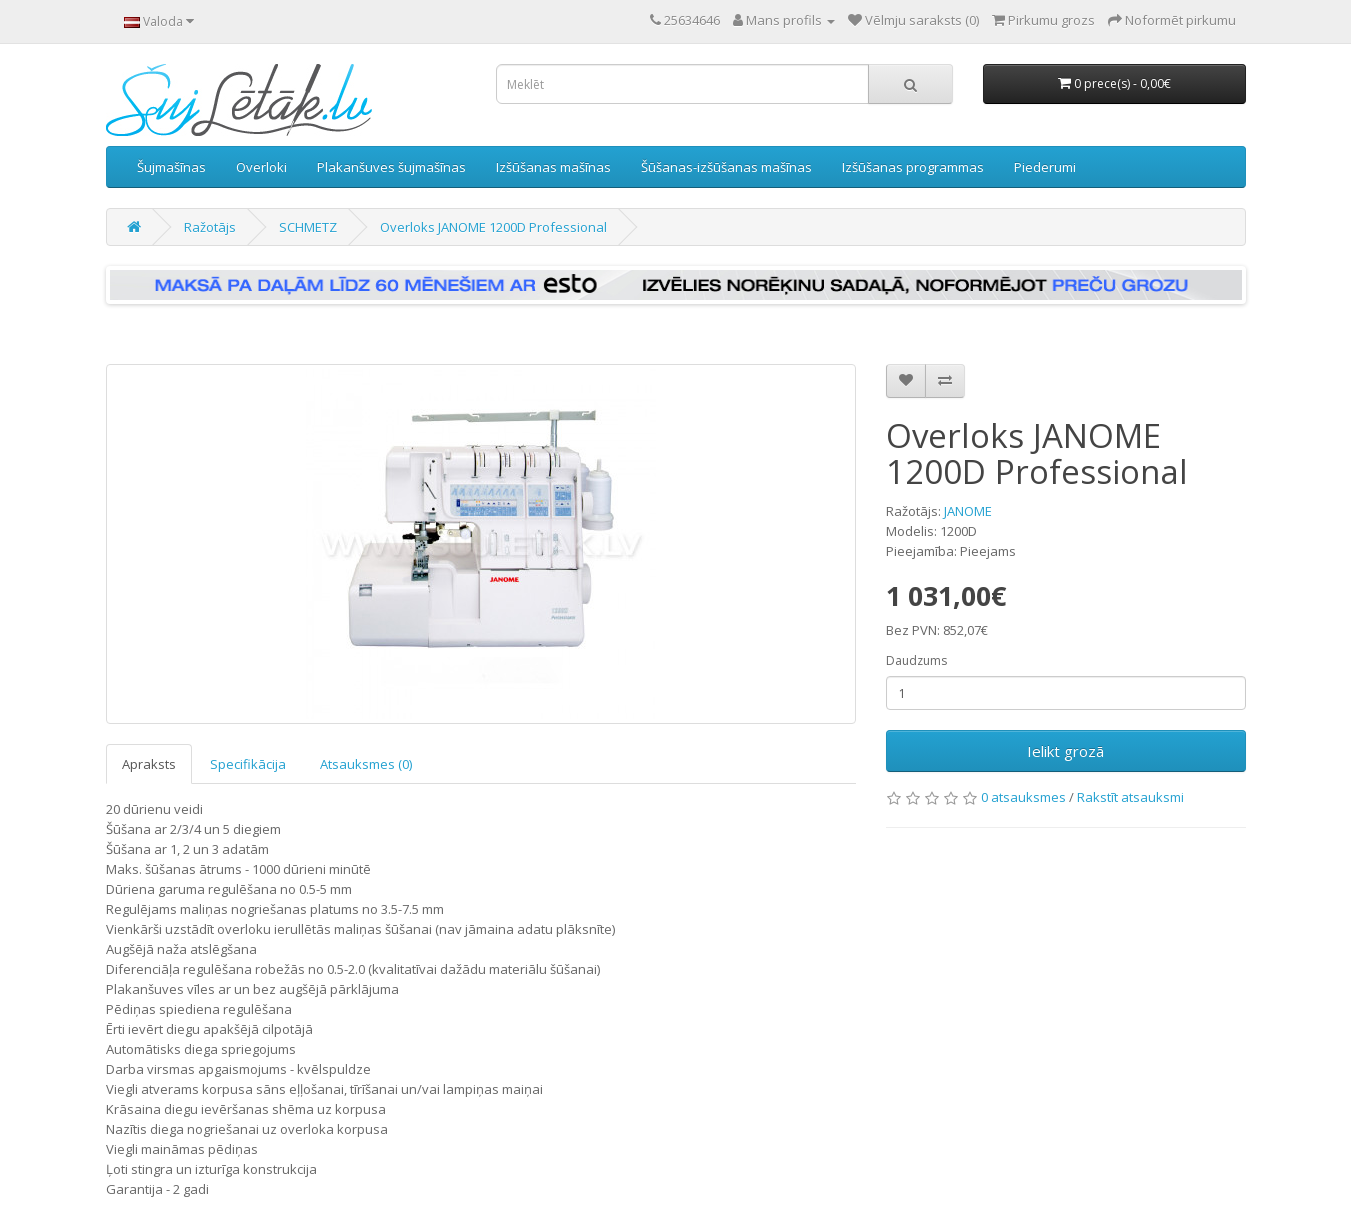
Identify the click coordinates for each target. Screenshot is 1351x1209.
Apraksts (149, 764)
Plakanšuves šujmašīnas (391, 167)
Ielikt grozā (1065, 751)
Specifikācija (248, 764)
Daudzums (916, 660)
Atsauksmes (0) (366, 764)
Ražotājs (210, 227)
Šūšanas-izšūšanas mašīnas (726, 167)
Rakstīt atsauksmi (1130, 797)
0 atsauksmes (1023, 797)
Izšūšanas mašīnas (553, 167)
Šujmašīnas (171, 167)
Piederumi (1045, 167)
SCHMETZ (308, 227)
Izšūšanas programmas (913, 167)
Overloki (261, 167)
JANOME (968, 511)
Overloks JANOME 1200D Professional (493, 227)
